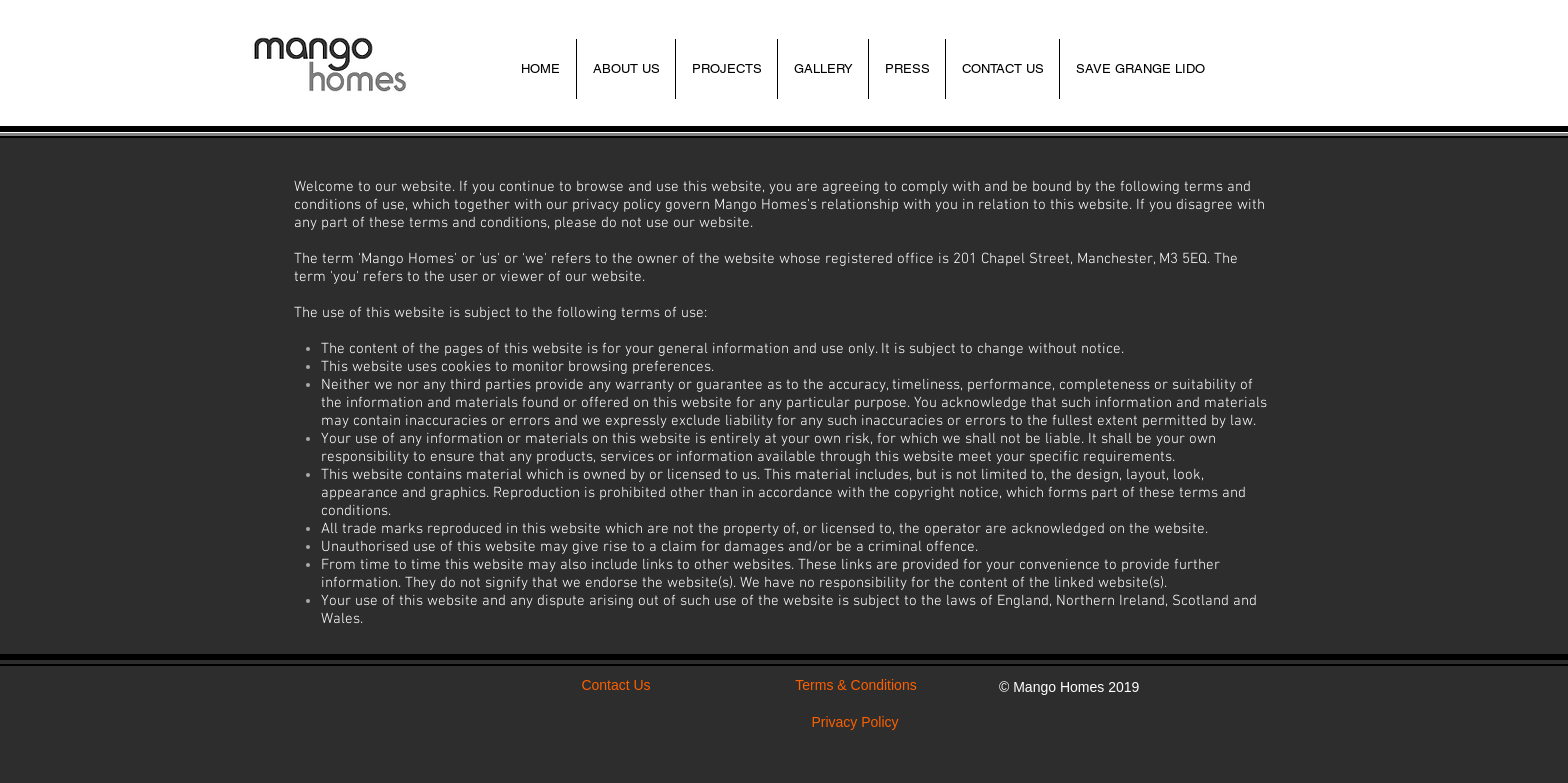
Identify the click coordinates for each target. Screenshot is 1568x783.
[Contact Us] (616, 686)
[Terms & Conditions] (856, 686)
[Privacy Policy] (855, 723)
